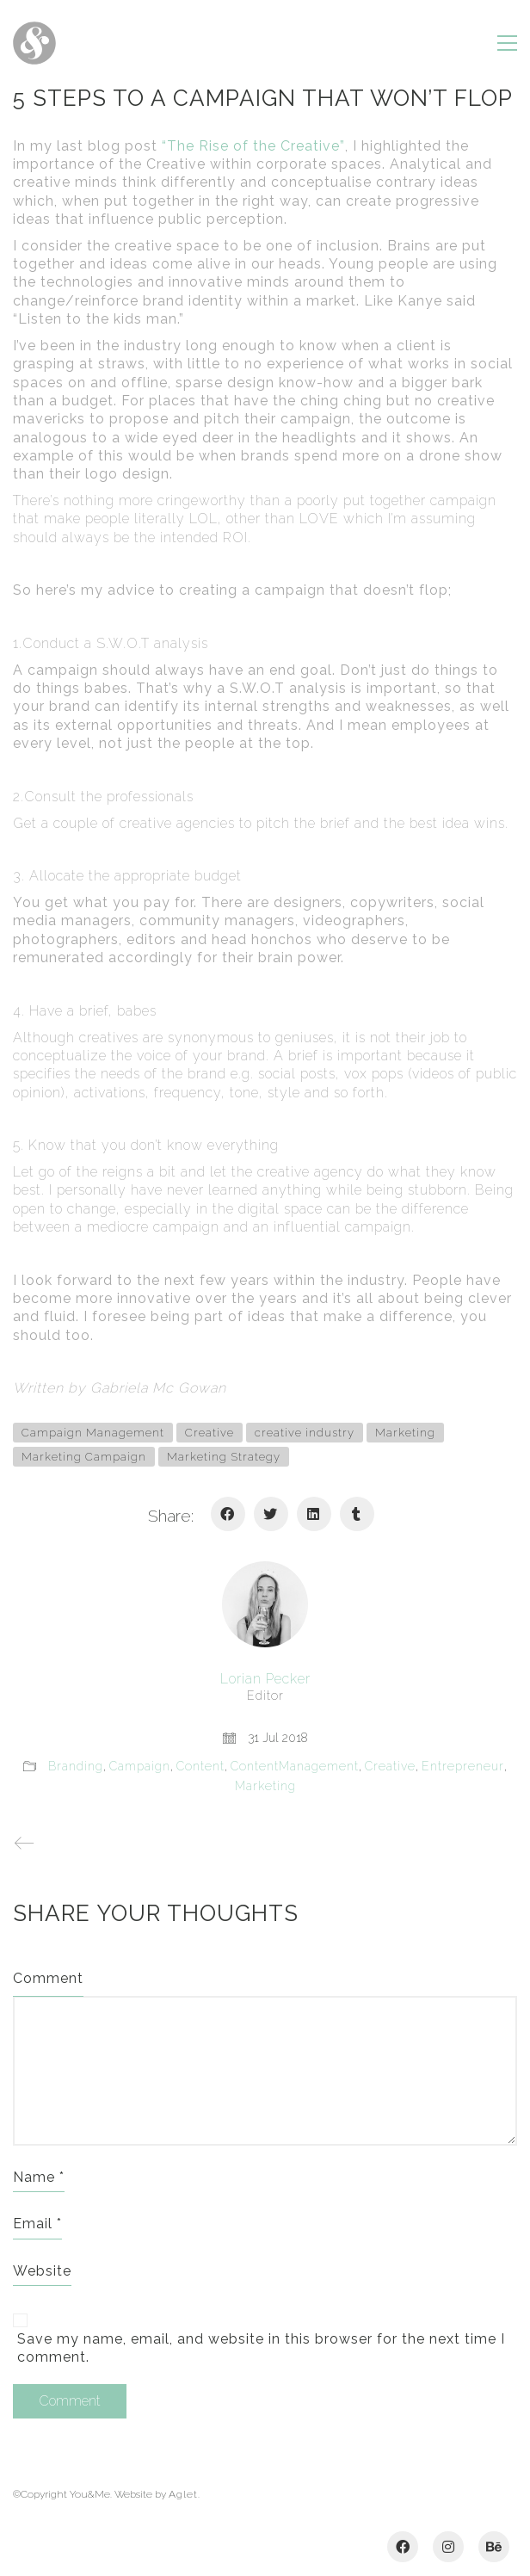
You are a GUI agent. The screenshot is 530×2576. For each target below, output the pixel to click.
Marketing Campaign (84, 1456)
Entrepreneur (463, 1766)
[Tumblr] (357, 1514)
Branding (75, 1766)
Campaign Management (93, 1432)
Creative (209, 1432)
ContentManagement (295, 1766)
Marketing (405, 1432)
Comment (48, 1978)
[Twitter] (271, 1514)
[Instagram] (448, 2546)
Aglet (183, 2494)
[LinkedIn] (314, 1514)
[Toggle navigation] (507, 43)
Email (37, 2224)
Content (200, 1766)
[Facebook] (228, 1514)
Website (42, 2271)
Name (39, 2177)
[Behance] (493, 2546)
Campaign (139, 1766)
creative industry (304, 1432)
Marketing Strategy (223, 1456)
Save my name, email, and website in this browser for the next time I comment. (261, 2348)
